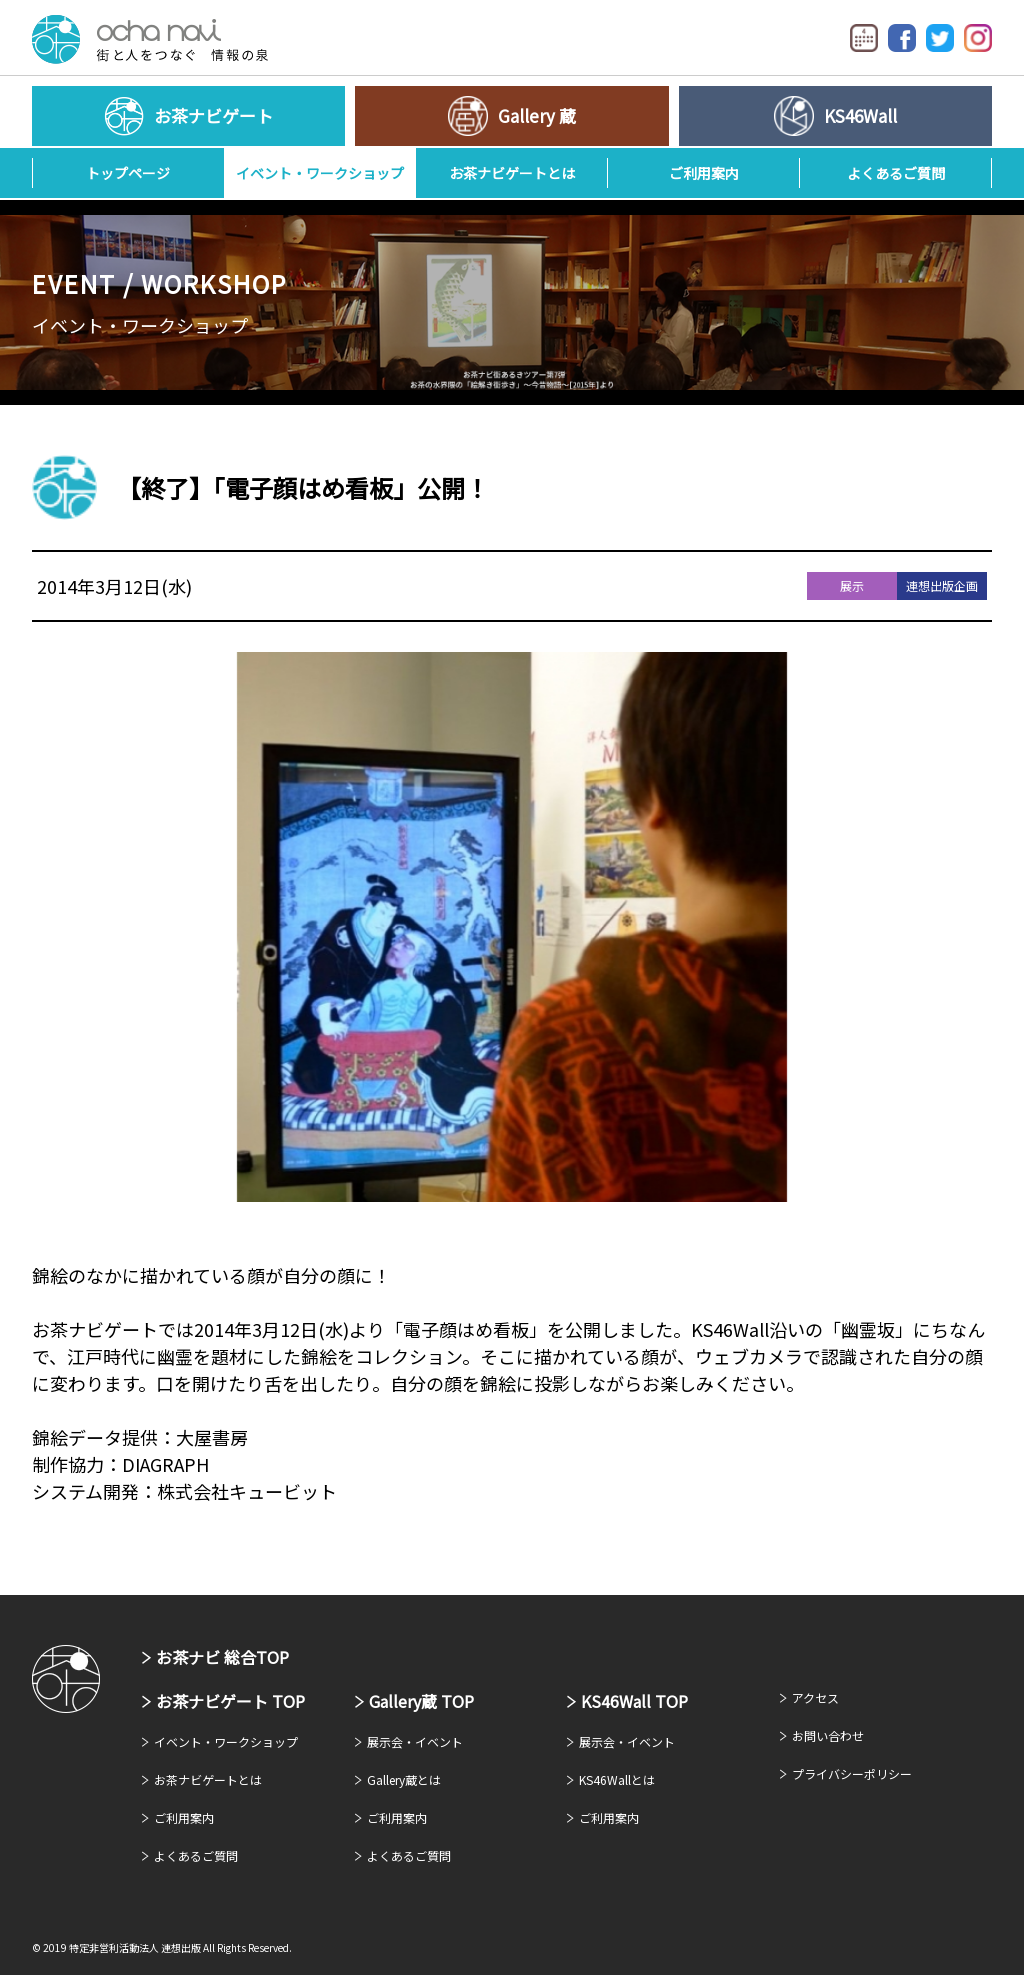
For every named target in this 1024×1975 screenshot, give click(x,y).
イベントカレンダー (864, 38)
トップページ (128, 173)
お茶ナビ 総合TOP (222, 1657)
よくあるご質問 (896, 173)
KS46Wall (860, 115)
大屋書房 (212, 1437)
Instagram (978, 38)
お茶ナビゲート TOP (230, 1701)
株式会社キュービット (247, 1491)
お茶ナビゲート (150, 39)
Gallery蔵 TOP (421, 1701)
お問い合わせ (828, 1735)
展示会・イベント (415, 1741)
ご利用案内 (704, 173)
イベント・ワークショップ (320, 173)
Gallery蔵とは (404, 1779)
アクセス (815, 1697)
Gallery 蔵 (537, 115)
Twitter (940, 38)
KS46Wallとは (617, 1779)
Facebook (902, 38)
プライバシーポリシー (852, 1773)
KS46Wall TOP (634, 1701)
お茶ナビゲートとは (512, 173)
